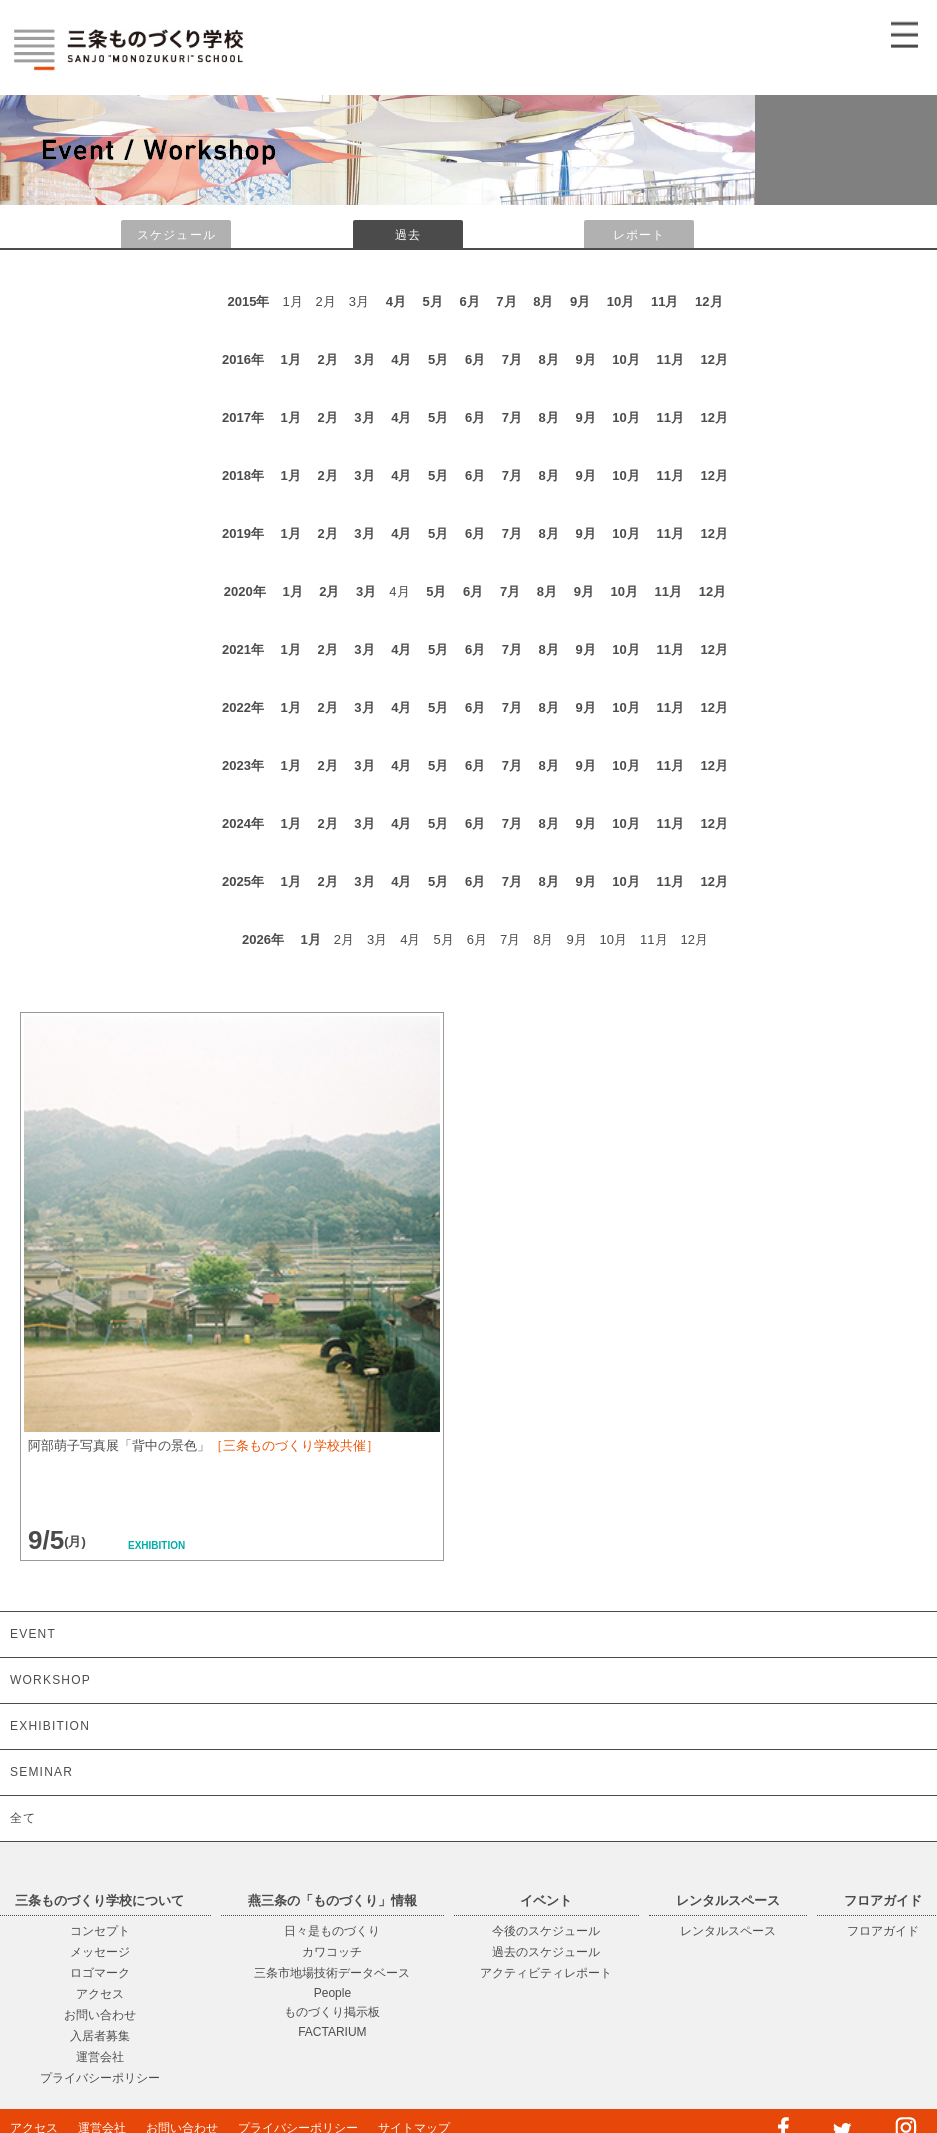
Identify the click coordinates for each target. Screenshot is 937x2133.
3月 (364, 359)
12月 (708, 301)
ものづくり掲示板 (332, 2012)
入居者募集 (100, 2036)
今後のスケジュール (546, 1931)
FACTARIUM (332, 2032)
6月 (469, 301)
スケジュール (176, 235)
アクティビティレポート (546, 1973)
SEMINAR (41, 1772)
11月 (664, 301)
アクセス (100, 1994)
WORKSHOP (50, 1680)
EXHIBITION (50, 1726)
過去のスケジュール (546, 1952)
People (332, 1993)
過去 (408, 235)
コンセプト (100, 1931)
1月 (291, 359)
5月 (433, 301)
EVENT (33, 1634)
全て (23, 1818)
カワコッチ (332, 1952)
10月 (620, 301)
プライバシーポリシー (100, 2078)
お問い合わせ (100, 2015)
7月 (506, 301)
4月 (396, 301)
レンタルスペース (728, 1931)
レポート (639, 235)
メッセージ (100, 1952)
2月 (327, 359)
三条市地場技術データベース (332, 1973)
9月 (580, 301)
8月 (543, 301)
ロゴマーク (100, 1973)
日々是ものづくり (332, 1931)
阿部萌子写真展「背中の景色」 (203, 1445)
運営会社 (100, 2057)
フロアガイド (883, 1931)
